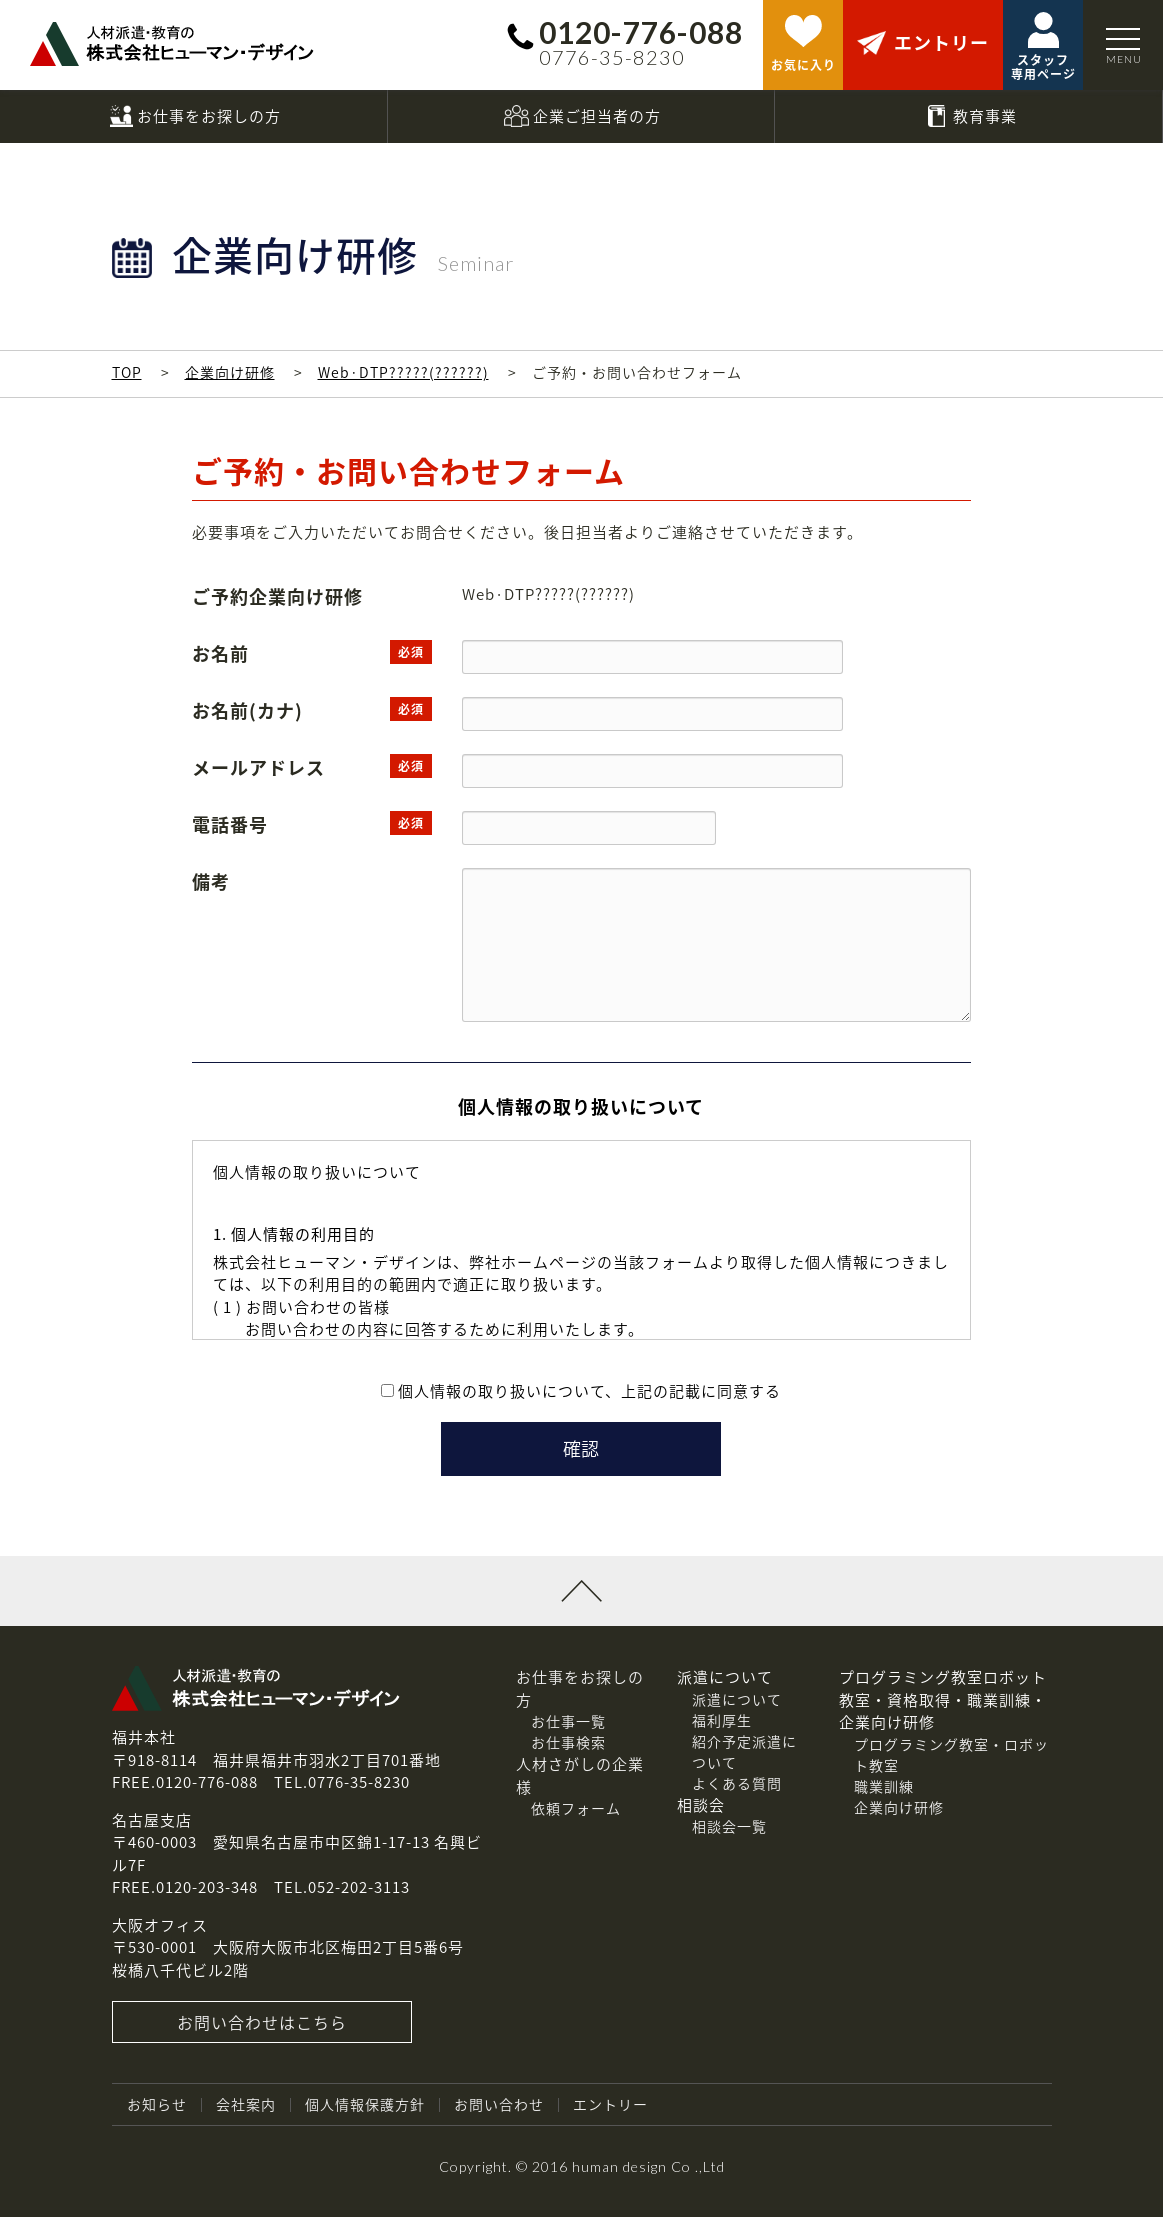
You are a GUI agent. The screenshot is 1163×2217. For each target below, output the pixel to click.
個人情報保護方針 (365, 2104)
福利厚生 (722, 1720)
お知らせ (157, 2104)
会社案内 (246, 2104)
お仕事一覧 (568, 1721)
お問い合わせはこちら (262, 2022)
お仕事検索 (568, 1742)
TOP (127, 372)
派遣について (737, 1699)
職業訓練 (884, 1786)
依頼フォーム (576, 1808)
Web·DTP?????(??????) (403, 372)
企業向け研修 (230, 372)
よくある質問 (737, 1783)
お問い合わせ (499, 2104)
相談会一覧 (729, 1826)
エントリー (610, 2104)
